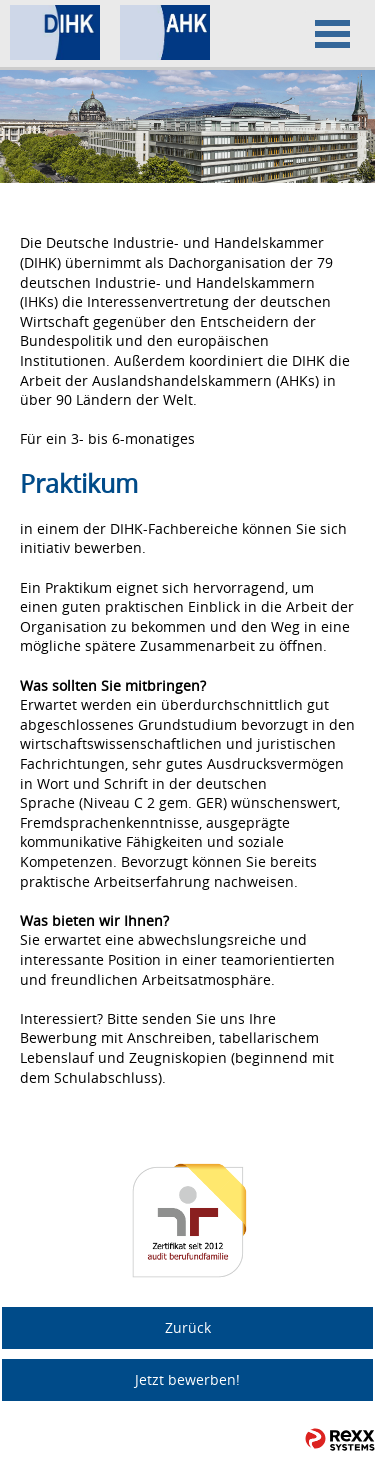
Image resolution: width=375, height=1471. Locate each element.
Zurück (188, 1327)
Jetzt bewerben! (187, 1379)
